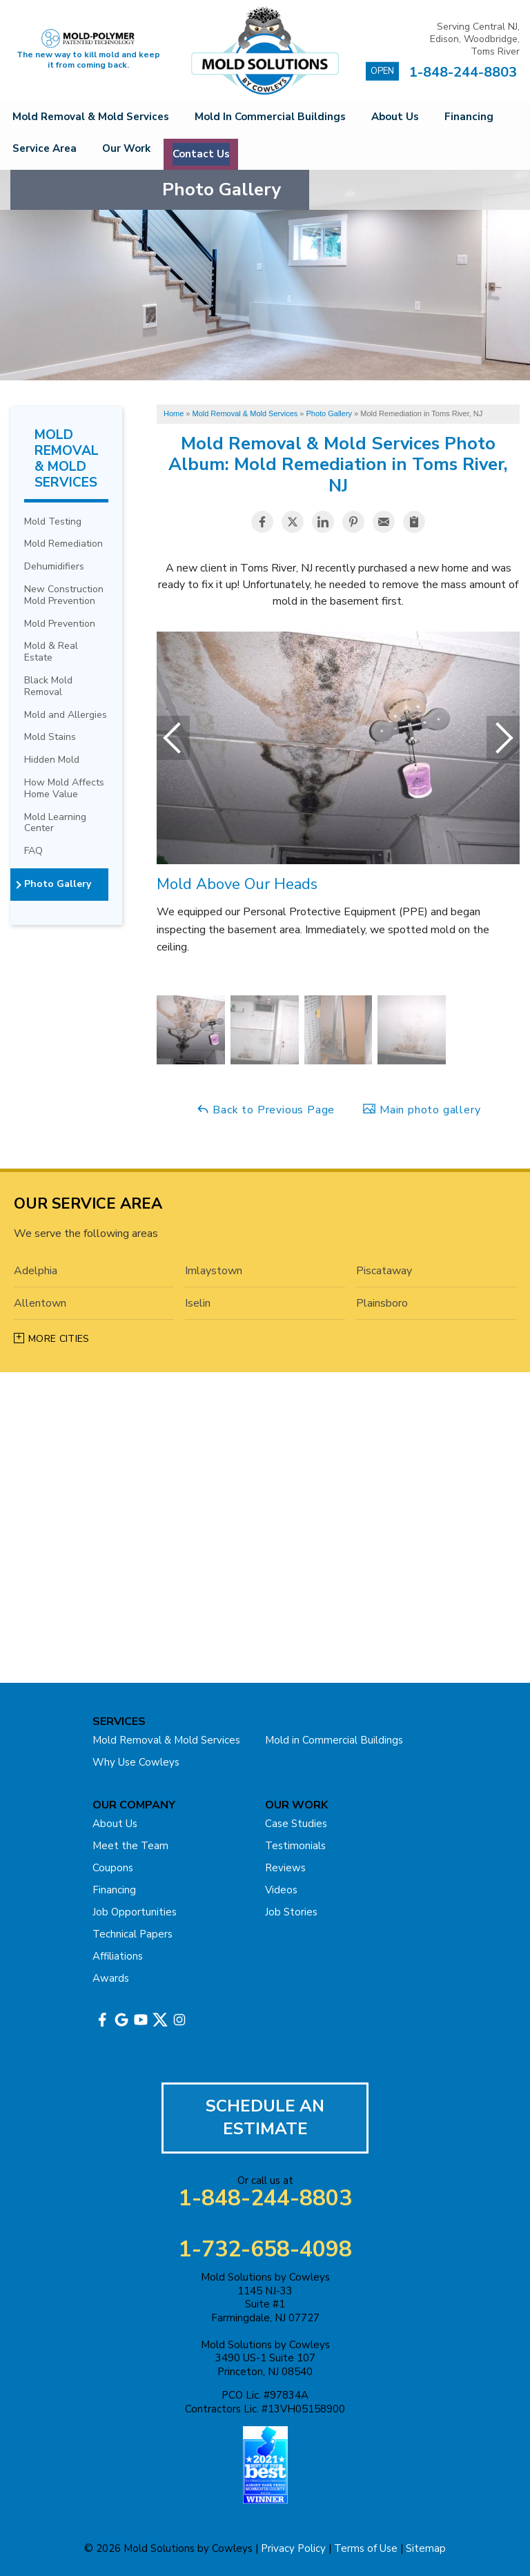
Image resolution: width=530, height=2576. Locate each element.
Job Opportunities (134, 1911)
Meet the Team (130, 1845)
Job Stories (291, 1911)
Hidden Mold (51, 760)
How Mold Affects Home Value (64, 789)
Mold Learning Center (55, 823)
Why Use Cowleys (135, 1761)
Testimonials (295, 1845)
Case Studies (296, 1823)
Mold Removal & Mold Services (94, 118)
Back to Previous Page (265, 1110)
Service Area (137, 152)
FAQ (33, 851)
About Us (413, 118)
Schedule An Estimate (265, 2117)
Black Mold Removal (48, 687)
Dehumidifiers (54, 567)
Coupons (112, 1867)
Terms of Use (366, 2548)
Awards (110, 1977)
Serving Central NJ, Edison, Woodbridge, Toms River (475, 38)
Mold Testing (52, 521)
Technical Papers (132, 1933)
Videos (281, 1889)
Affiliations (117, 1955)
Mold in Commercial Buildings (279, 118)
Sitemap (426, 2548)
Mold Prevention (59, 624)
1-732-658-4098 (265, 2249)
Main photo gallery (421, 1110)
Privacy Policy (293, 2548)
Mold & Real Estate (51, 652)
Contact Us (324, 152)
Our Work (231, 152)
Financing (44, 152)
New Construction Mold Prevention (64, 595)
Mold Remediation (63, 544)
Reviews (285, 1867)
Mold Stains (50, 737)
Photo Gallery (57, 884)
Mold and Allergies (65, 715)
